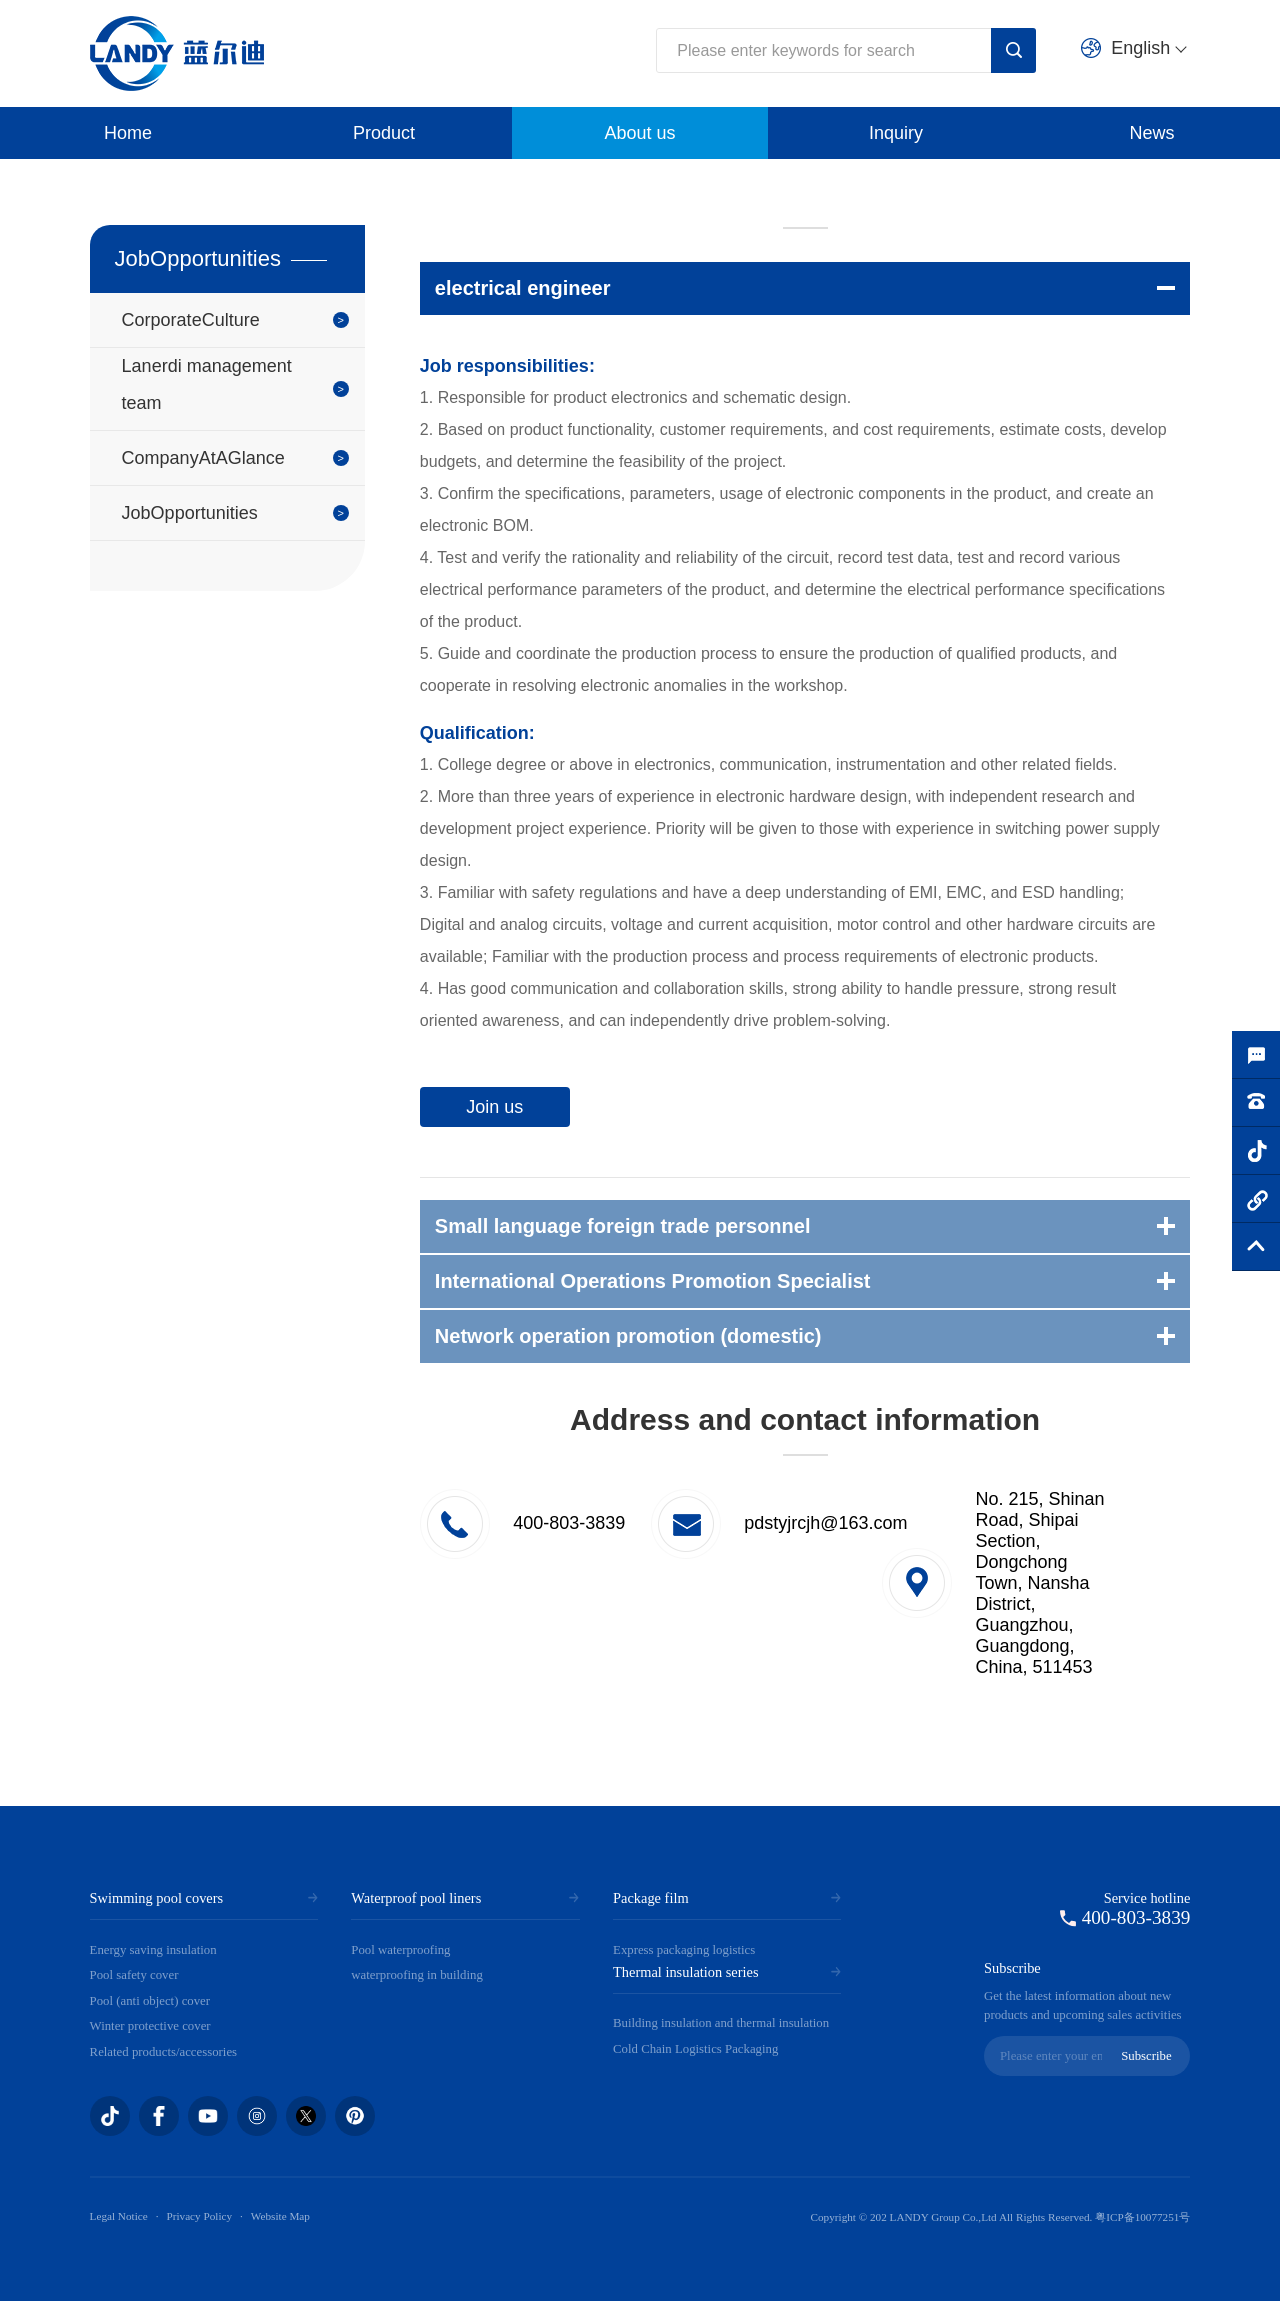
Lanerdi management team (207, 384)
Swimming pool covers (157, 1898)
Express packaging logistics (684, 1950)
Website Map (280, 2216)
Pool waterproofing (400, 1950)
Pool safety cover (134, 1975)
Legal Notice (119, 2216)
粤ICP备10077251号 (1142, 2217)
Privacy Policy (199, 2216)
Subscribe (1146, 2056)
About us (639, 133)
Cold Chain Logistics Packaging (695, 2049)
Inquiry (896, 133)
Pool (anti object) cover (150, 2001)
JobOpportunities (190, 513)
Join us (494, 1107)
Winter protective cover (150, 2026)
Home (128, 133)
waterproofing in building (417, 1975)
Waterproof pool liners (416, 1898)
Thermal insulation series (685, 1972)
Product (384, 133)
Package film (651, 1898)
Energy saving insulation (153, 1950)
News (1151, 133)
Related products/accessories (163, 2052)
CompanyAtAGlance (203, 458)
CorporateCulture (191, 320)
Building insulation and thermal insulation (721, 2023)
